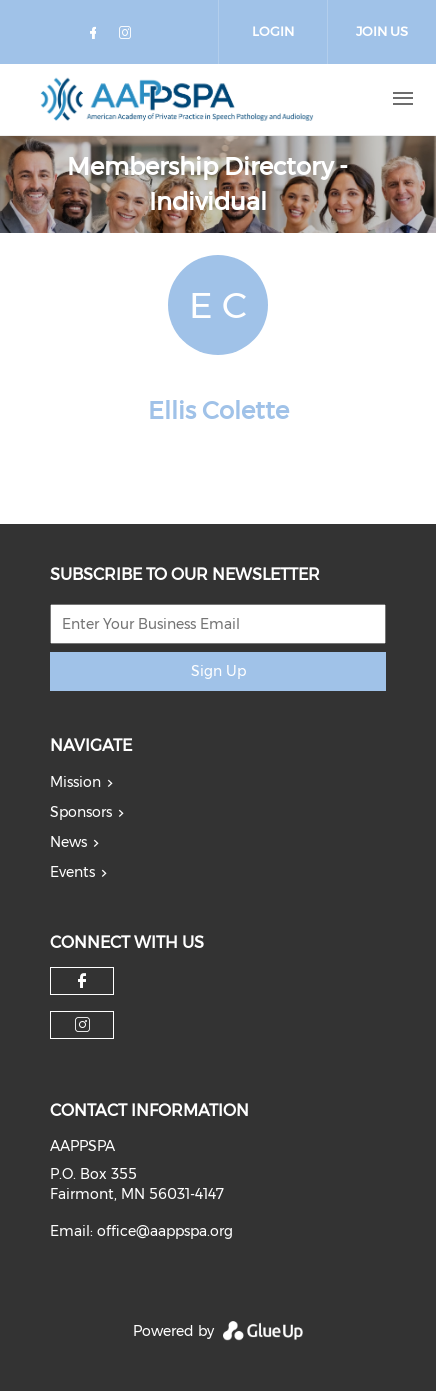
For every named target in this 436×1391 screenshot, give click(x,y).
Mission (75, 782)
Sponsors (81, 812)
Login (273, 31)
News (68, 842)
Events (72, 872)
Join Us (382, 31)
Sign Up (218, 671)
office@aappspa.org (165, 1231)
